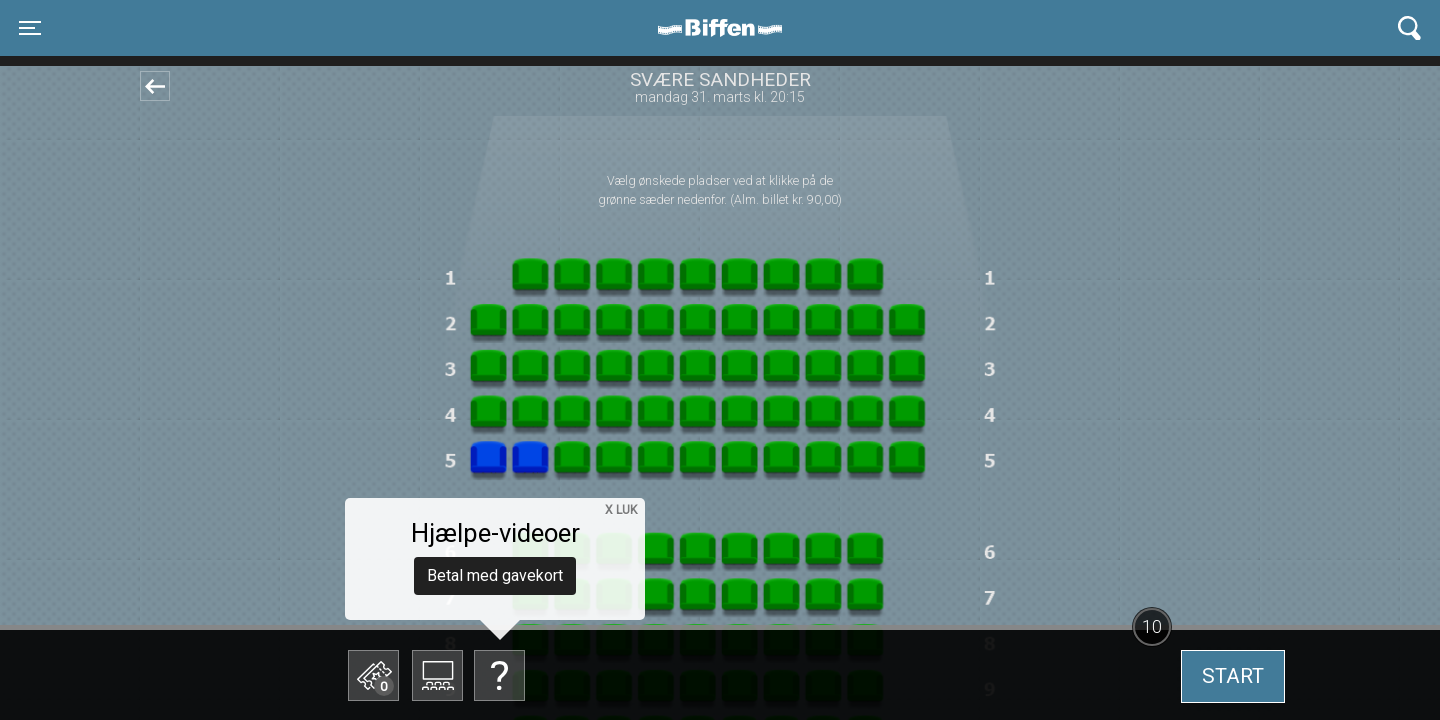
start (1233, 676)
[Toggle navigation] (30, 28)
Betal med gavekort (495, 575)
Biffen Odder (727, 28)
